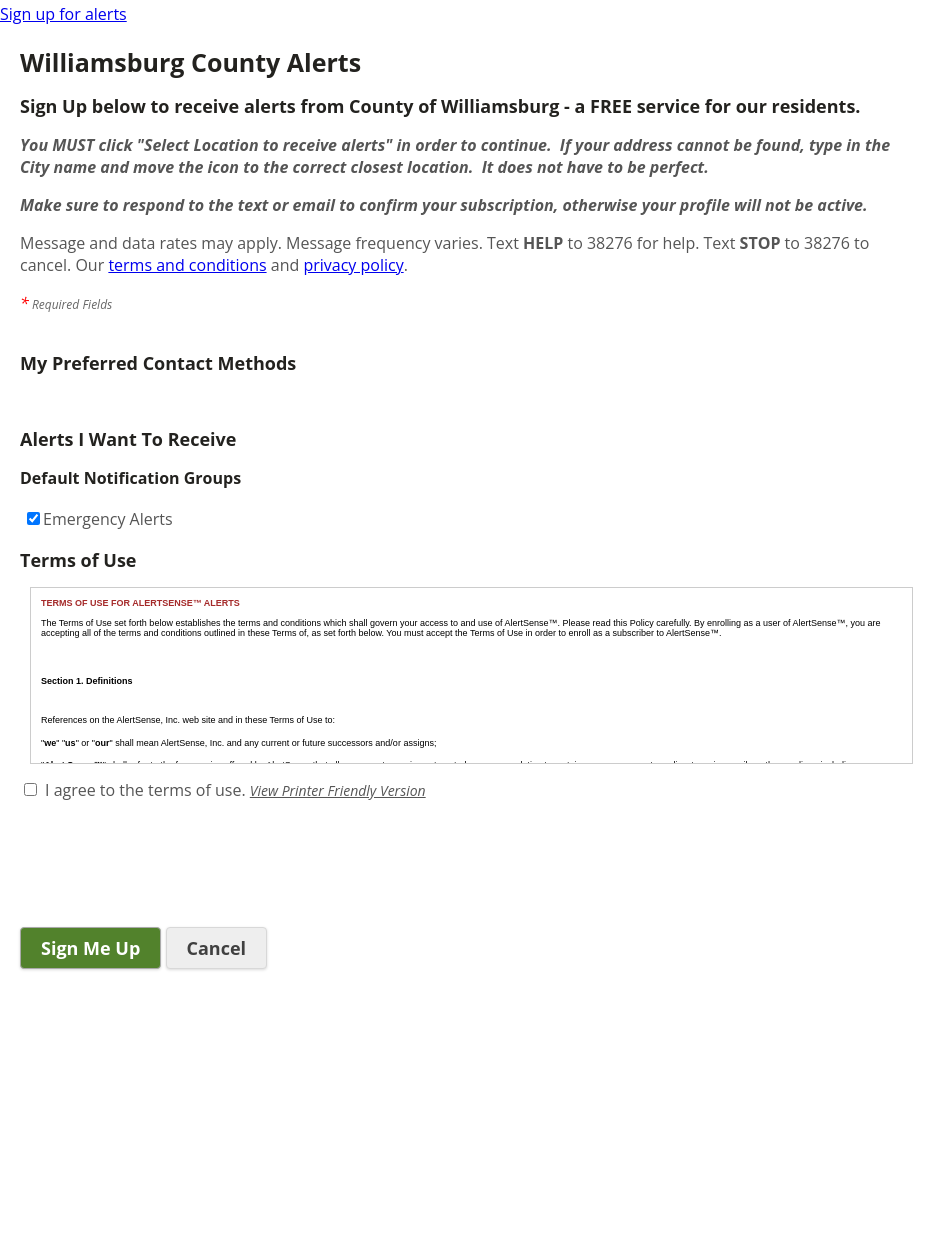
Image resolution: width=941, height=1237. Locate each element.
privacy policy (353, 265)
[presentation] (172, 866)
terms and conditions (187, 265)
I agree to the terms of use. (145, 790)
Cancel (217, 948)
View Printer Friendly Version (338, 790)
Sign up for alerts (63, 14)
